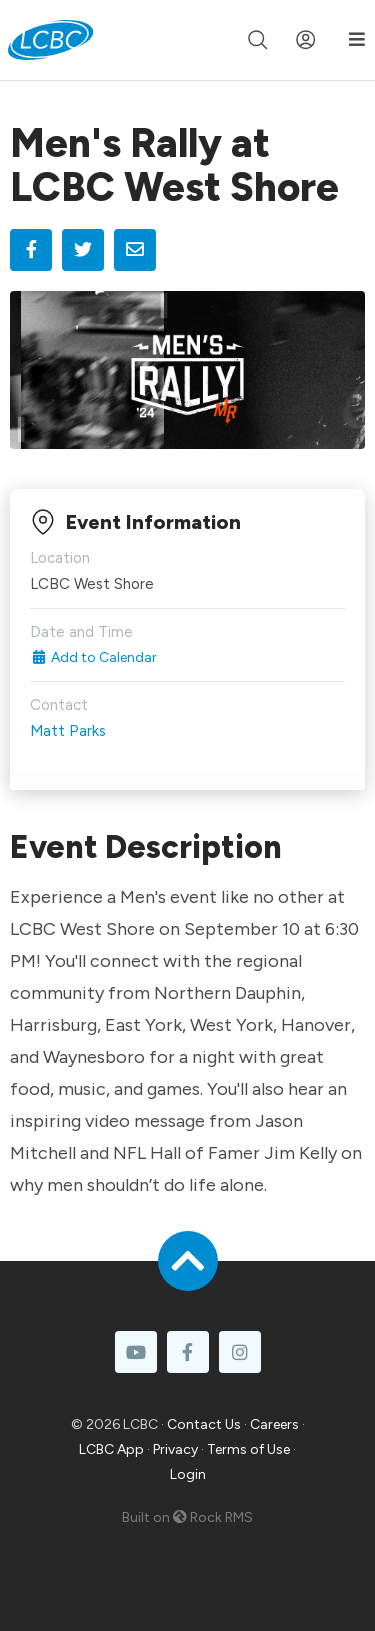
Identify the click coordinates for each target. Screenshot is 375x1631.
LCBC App (111, 1449)
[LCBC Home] (50, 40)
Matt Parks (68, 731)
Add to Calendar (93, 657)
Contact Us (204, 1424)
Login (188, 1474)
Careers (274, 1424)
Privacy (175, 1449)
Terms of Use (248, 1449)
